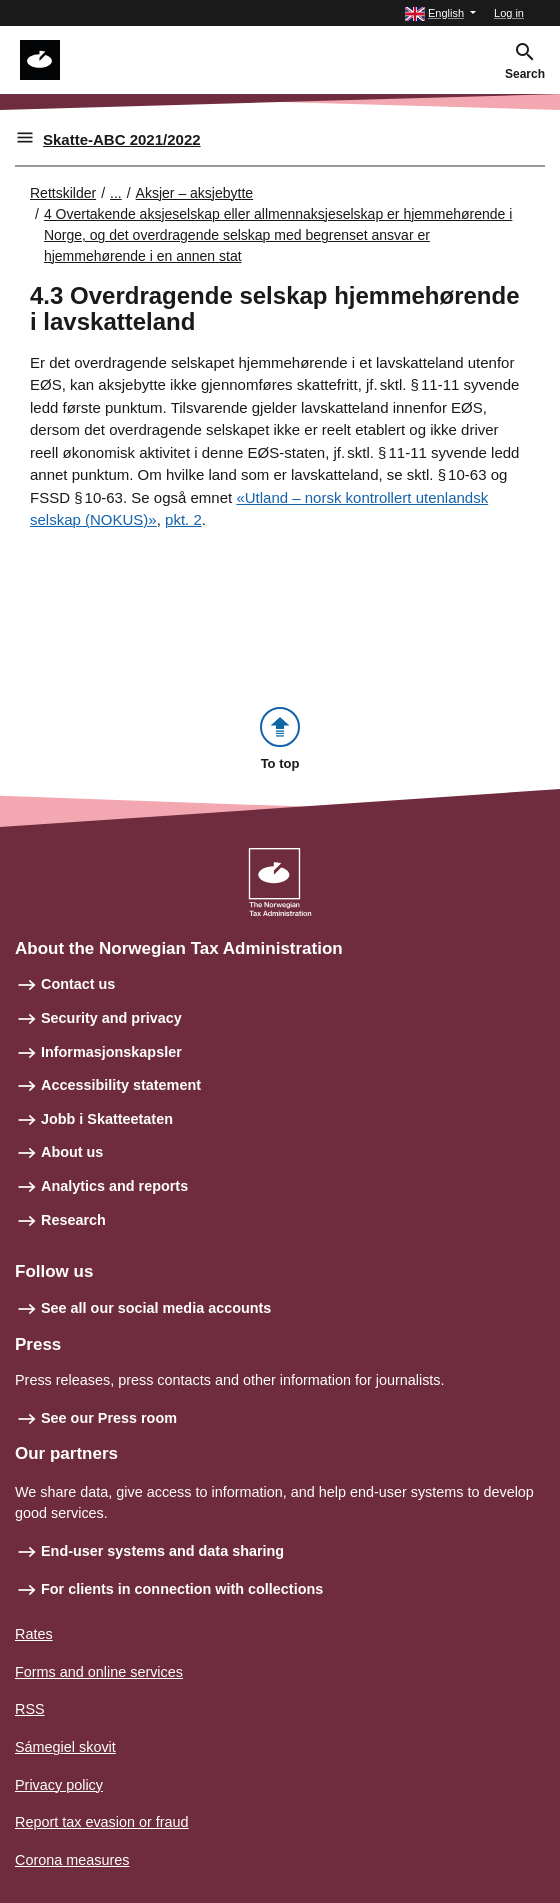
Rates (34, 1634)
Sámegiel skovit (65, 1747)
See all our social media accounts (156, 1308)
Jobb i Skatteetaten (107, 1119)
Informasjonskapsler (111, 1052)
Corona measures (72, 1860)
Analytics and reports (114, 1186)
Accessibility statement (121, 1085)
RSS (30, 1709)
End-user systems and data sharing (162, 1551)
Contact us (78, 984)
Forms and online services (99, 1672)
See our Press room (109, 1418)
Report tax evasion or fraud (102, 1822)
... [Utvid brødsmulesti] (116, 193)
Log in (509, 13)
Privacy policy (59, 1785)
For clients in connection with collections (182, 1589)
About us (72, 1152)
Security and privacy (111, 1018)
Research (73, 1220)
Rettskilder (63, 193)
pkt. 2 (183, 519)
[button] (440, 13)
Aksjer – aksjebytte (195, 193)
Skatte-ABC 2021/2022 (122, 139)
